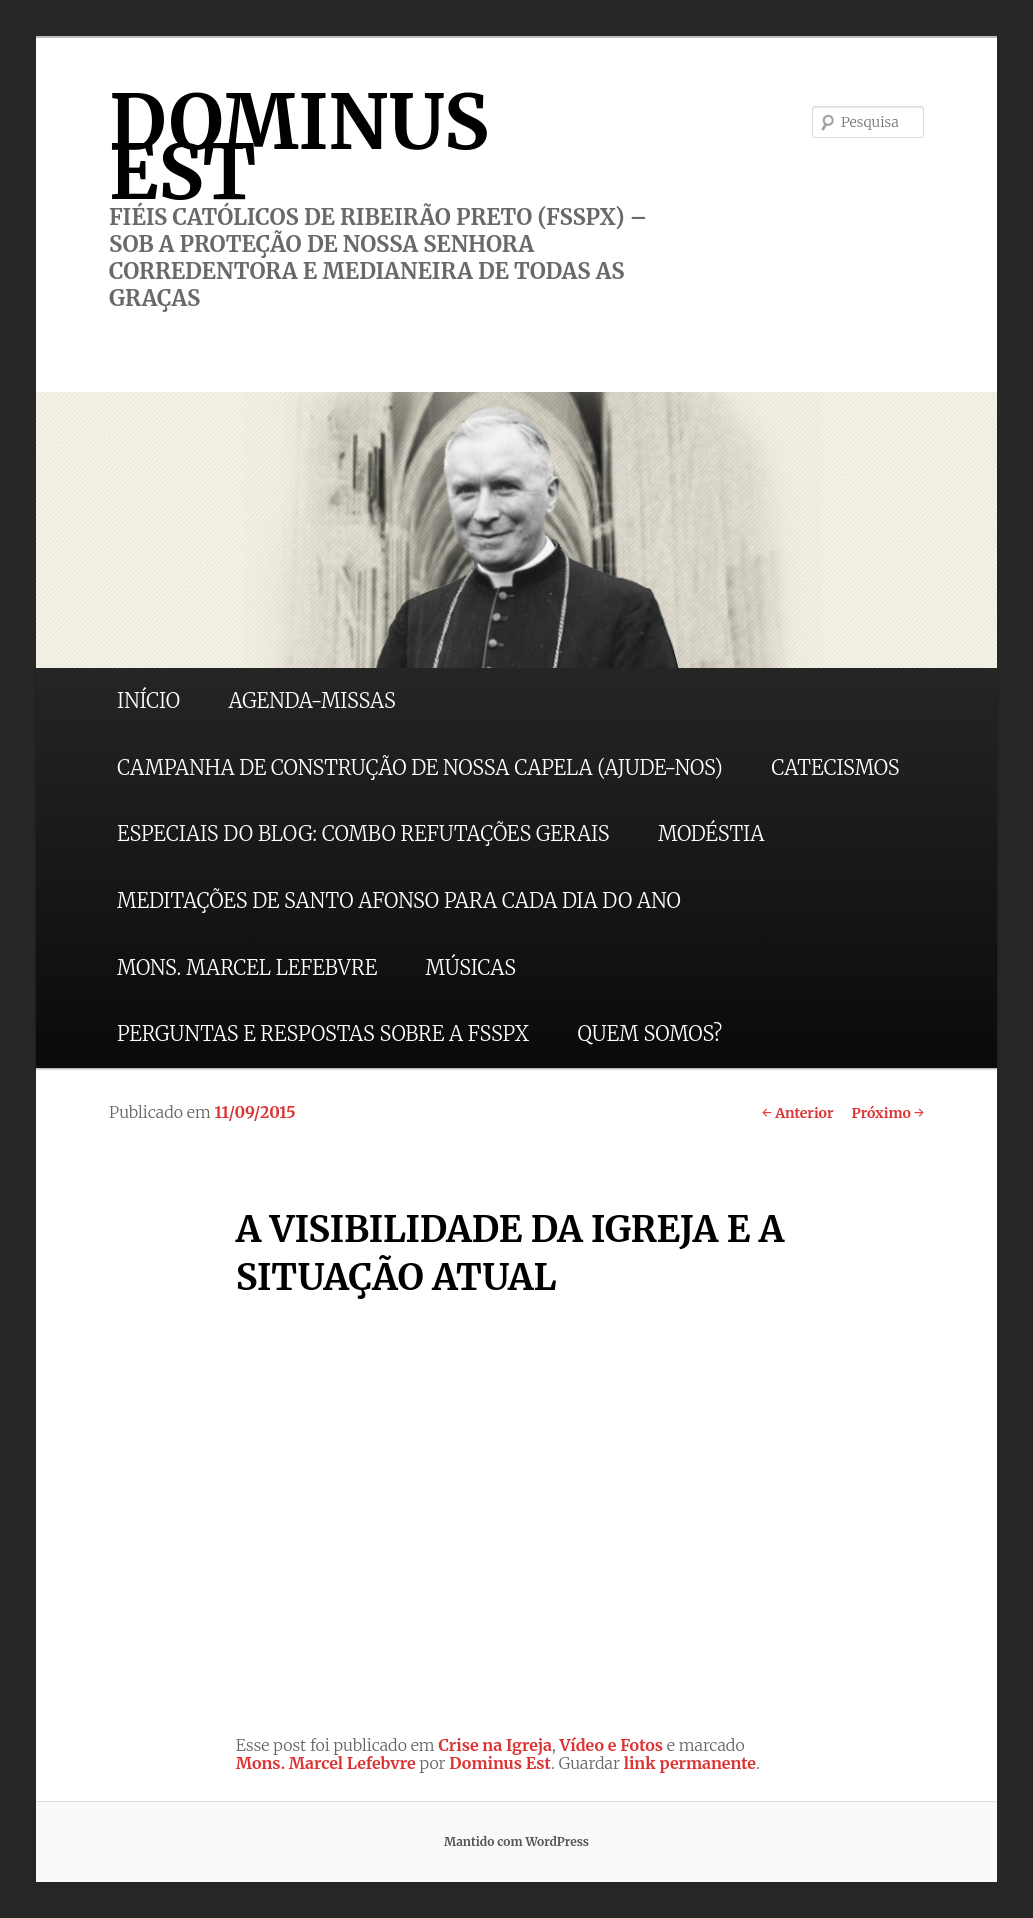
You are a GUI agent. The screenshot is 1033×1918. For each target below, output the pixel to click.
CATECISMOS (835, 767)
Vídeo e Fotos (612, 1745)
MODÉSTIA (711, 833)
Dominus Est (500, 1763)
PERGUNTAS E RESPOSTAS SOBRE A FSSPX (323, 1033)
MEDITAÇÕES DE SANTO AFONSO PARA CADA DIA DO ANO (399, 900)
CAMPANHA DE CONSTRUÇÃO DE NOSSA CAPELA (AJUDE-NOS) (420, 767)
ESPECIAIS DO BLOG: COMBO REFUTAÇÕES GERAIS (363, 833)
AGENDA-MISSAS (311, 700)
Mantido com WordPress (516, 1841)
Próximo (887, 1113)
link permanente (690, 1763)
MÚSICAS (471, 967)
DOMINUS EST (299, 147)
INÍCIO (148, 700)
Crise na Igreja (495, 1745)
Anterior (797, 1113)
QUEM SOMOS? (649, 1033)
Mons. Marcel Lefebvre (326, 1763)
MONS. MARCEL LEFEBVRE (247, 967)
